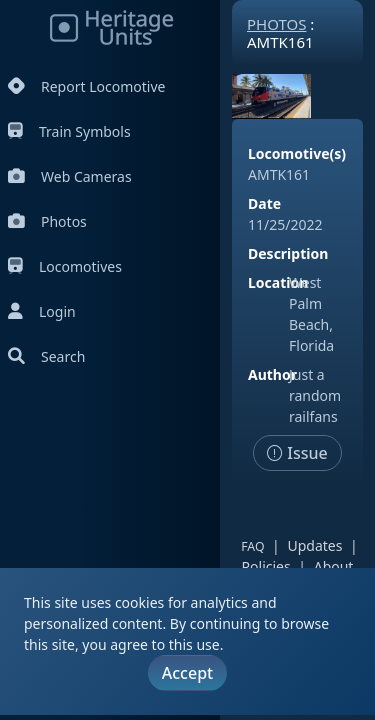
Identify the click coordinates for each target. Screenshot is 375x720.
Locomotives (65, 266)
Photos (47, 221)
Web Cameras (70, 176)
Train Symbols (69, 131)
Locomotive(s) (297, 153)
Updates (314, 545)
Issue (297, 453)
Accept (187, 673)
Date (264, 203)
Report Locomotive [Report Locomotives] (86, 86)
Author (272, 374)
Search (46, 356)
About (334, 566)
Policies (266, 566)
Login (42, 311)
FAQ (252, 546)
